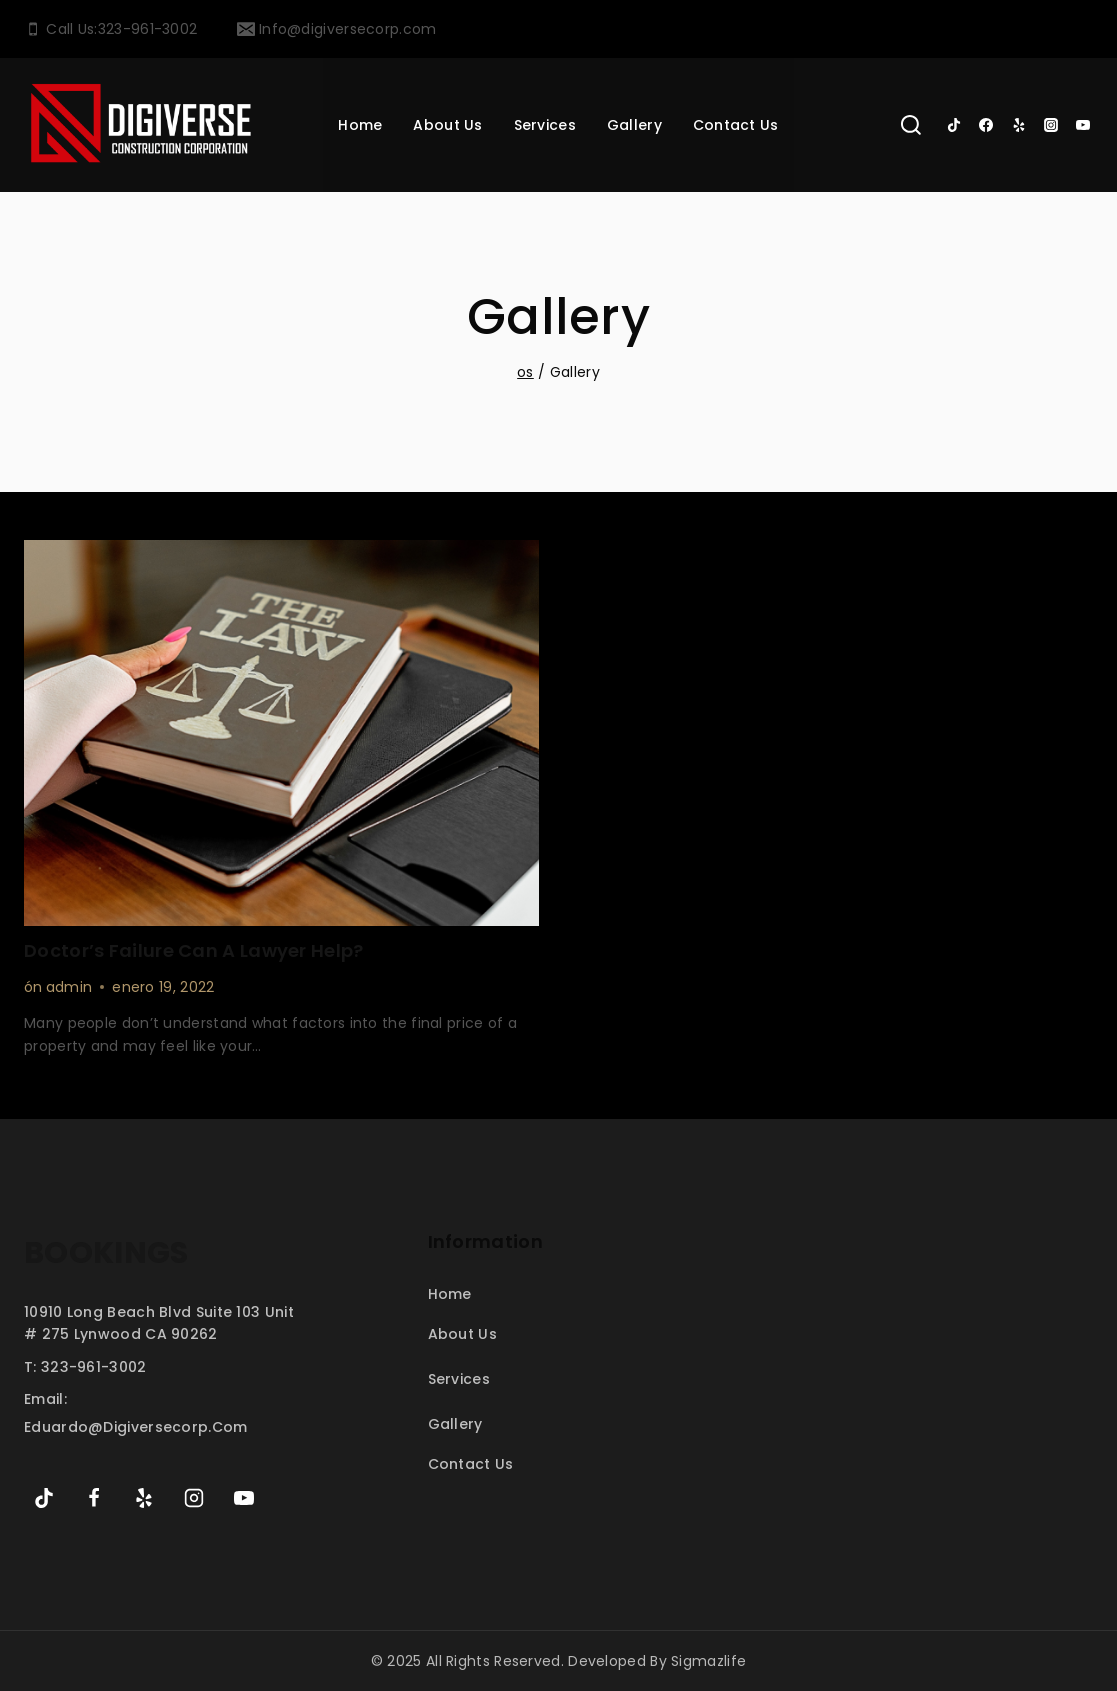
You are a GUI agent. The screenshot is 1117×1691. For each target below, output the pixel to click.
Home (360, 125)
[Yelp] (1019, 125)
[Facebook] (986, 125)
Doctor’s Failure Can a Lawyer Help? (194, 950)
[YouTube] (1083, 125)
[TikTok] (954, 125)
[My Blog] (141, 125)
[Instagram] (1051, 125)
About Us (447, 125)
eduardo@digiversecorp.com (136, 1427)
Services (459, 1379)
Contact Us (736, 125)
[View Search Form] (911, 125)
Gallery (634, 125)
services (545, 125)
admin (69, 987)
